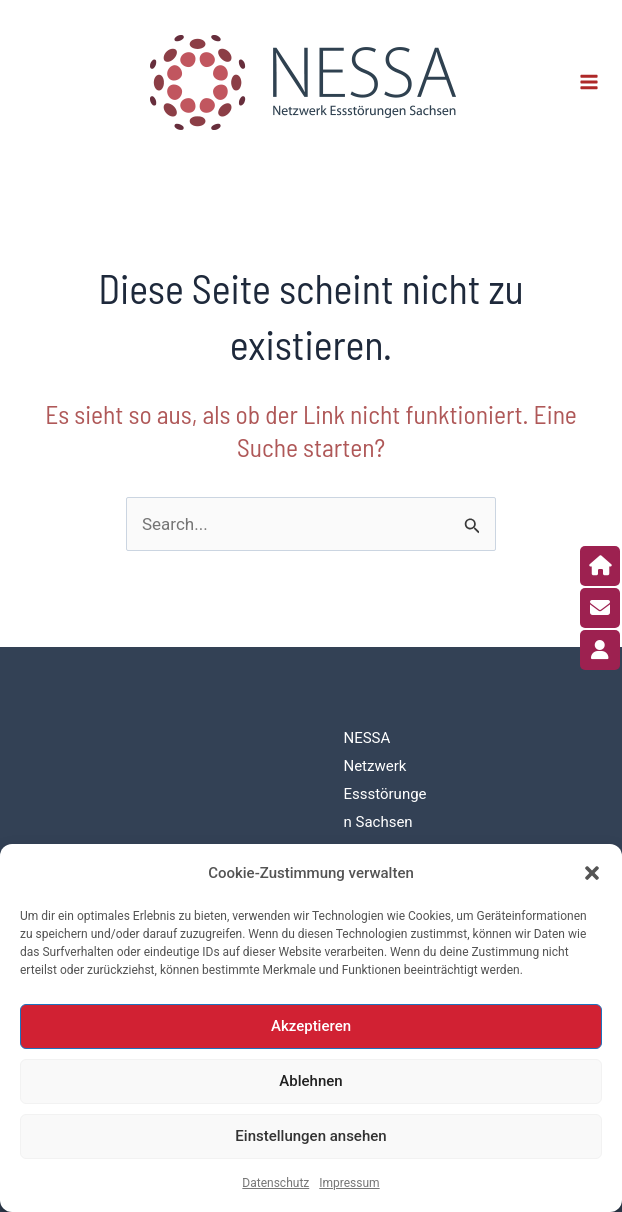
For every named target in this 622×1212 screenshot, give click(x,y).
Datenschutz (275, 1183)
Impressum (349, 1183)
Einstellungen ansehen (310, 1136)
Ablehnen (310, 1081)
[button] (592, 873)
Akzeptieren (311, 1026)
